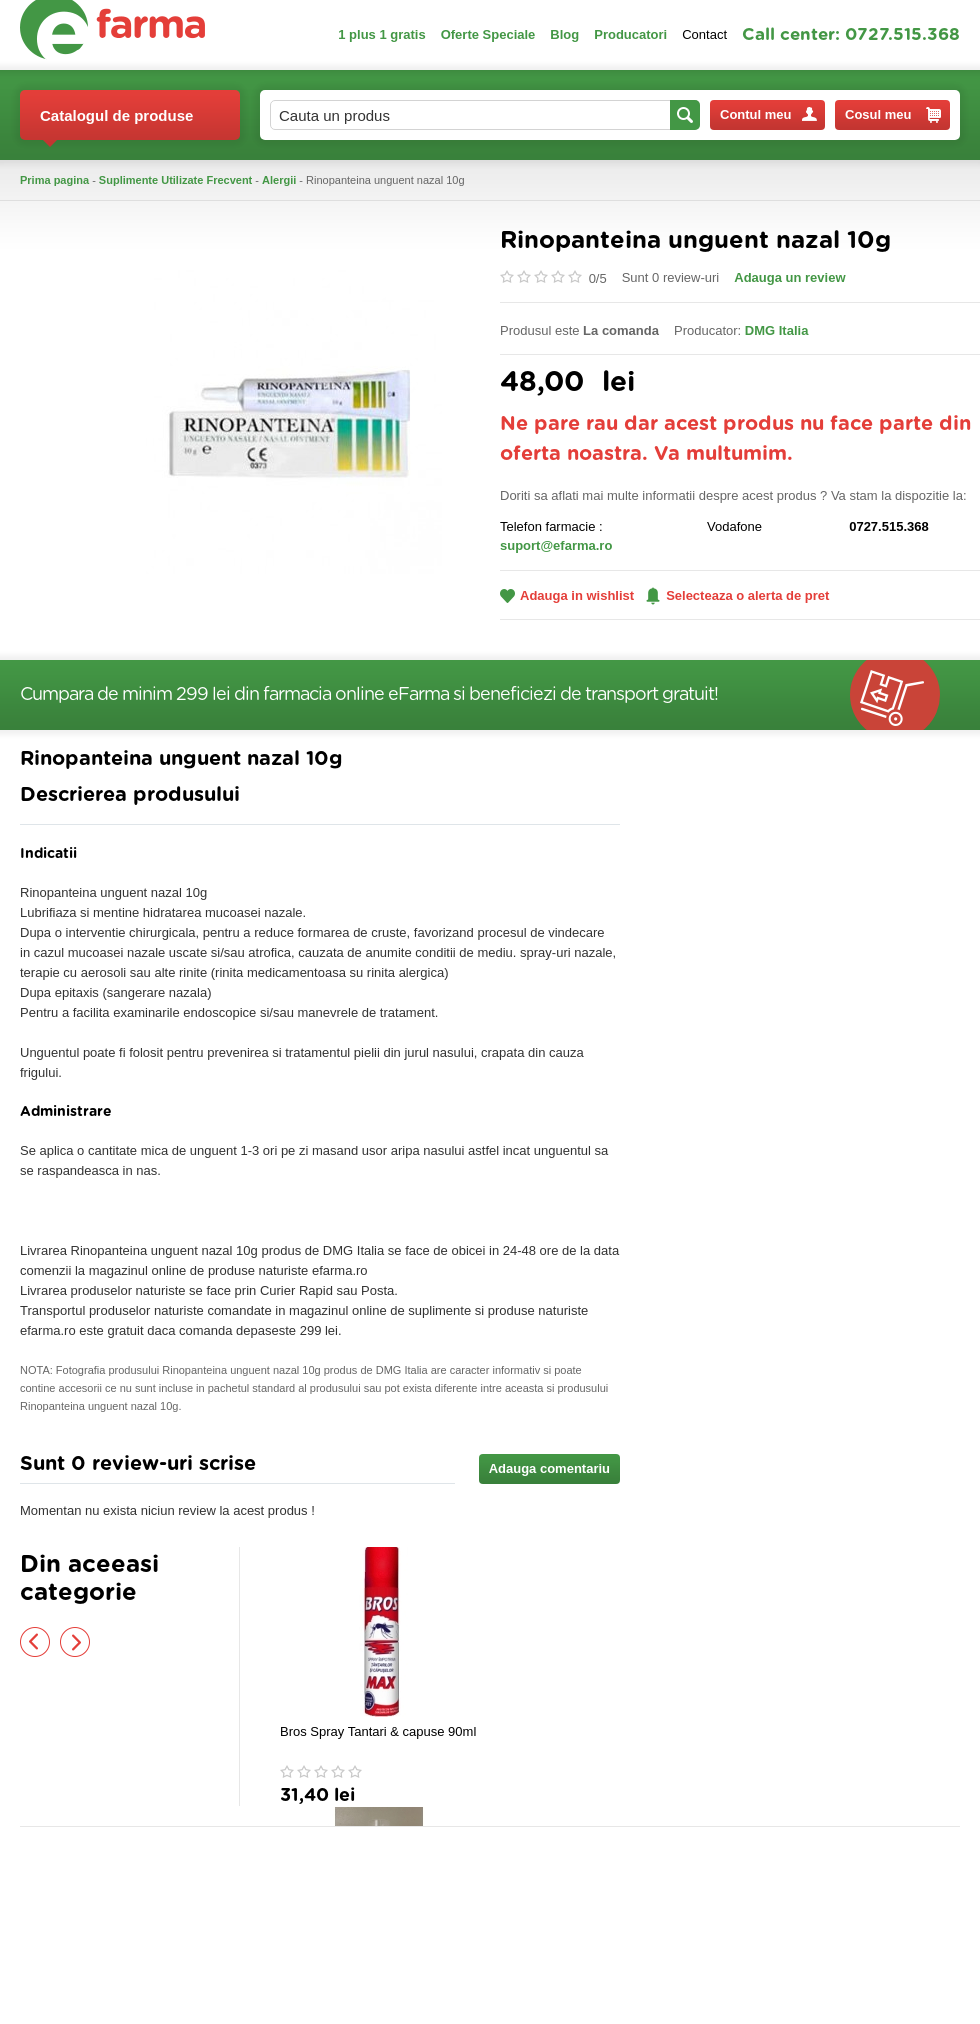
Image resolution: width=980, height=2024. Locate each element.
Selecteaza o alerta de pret (737, 596)
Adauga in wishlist (567, 595)
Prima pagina (54, 180)
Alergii (279, 180)
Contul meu (768, 114)
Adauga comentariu (549, 1468)
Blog (564, 34)
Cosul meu (893, 115)
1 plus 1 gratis (381, 34)
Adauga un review (789, 277)
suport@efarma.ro (556, 545)
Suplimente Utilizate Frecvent (175, 180)
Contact (704, 34)
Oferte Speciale (488, 34)
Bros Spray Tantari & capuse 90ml (378, 1731)
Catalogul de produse (116, 123)
